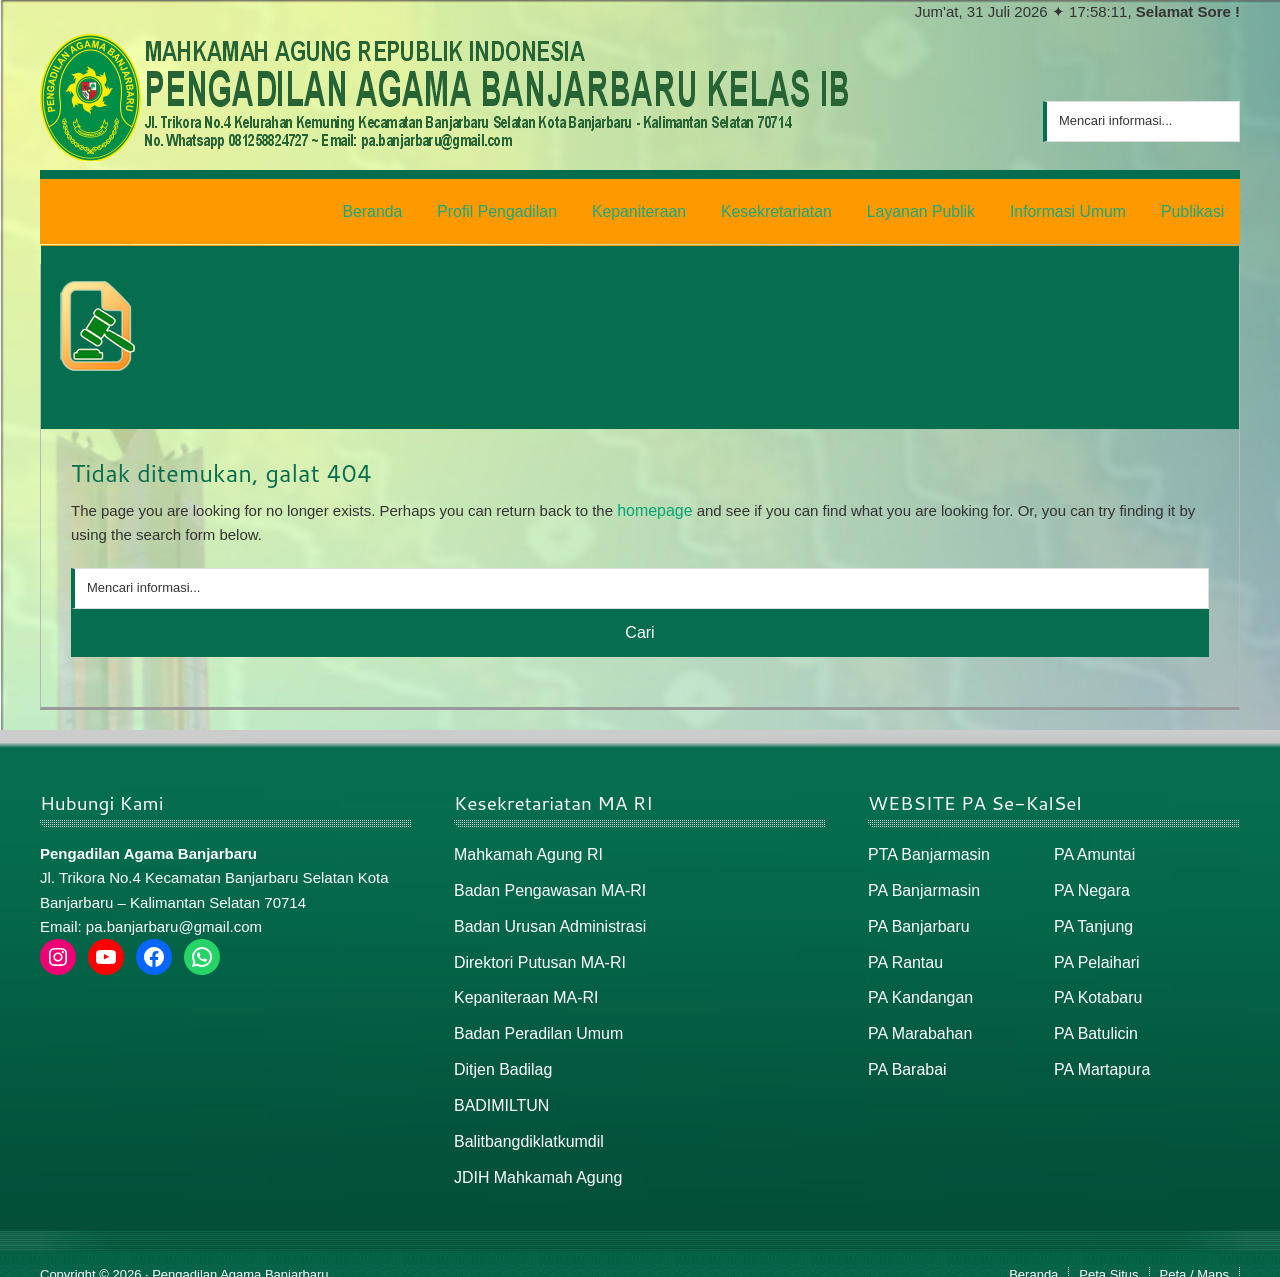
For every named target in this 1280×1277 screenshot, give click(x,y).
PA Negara (1089, 882)
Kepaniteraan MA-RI (522, 985)
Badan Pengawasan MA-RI (544, 882)
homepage (652, 504)
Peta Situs (1108, 1253)
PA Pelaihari (1094, 950)
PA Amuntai (1092, 847)
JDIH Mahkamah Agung (533, 1157)
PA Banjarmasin (921, 882)
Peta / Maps (1194, 1253)
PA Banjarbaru (916, 916)
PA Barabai (905, 1053)
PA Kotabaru (1095, 985)
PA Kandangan (917, 985)
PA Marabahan (917, 1019)
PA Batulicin (1093, 1019)
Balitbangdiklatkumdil (524, 1122)
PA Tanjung (1091, 916)
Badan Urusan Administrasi (544, 916)
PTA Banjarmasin (925, 847)
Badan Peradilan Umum (533, 1019)
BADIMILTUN (499, 1088)
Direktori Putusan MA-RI (535, 950)
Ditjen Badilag (500, 1053)
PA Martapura (1099, 1053)
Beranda (1033, 1253)
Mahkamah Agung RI (524, 847)
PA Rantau (903, 950)
